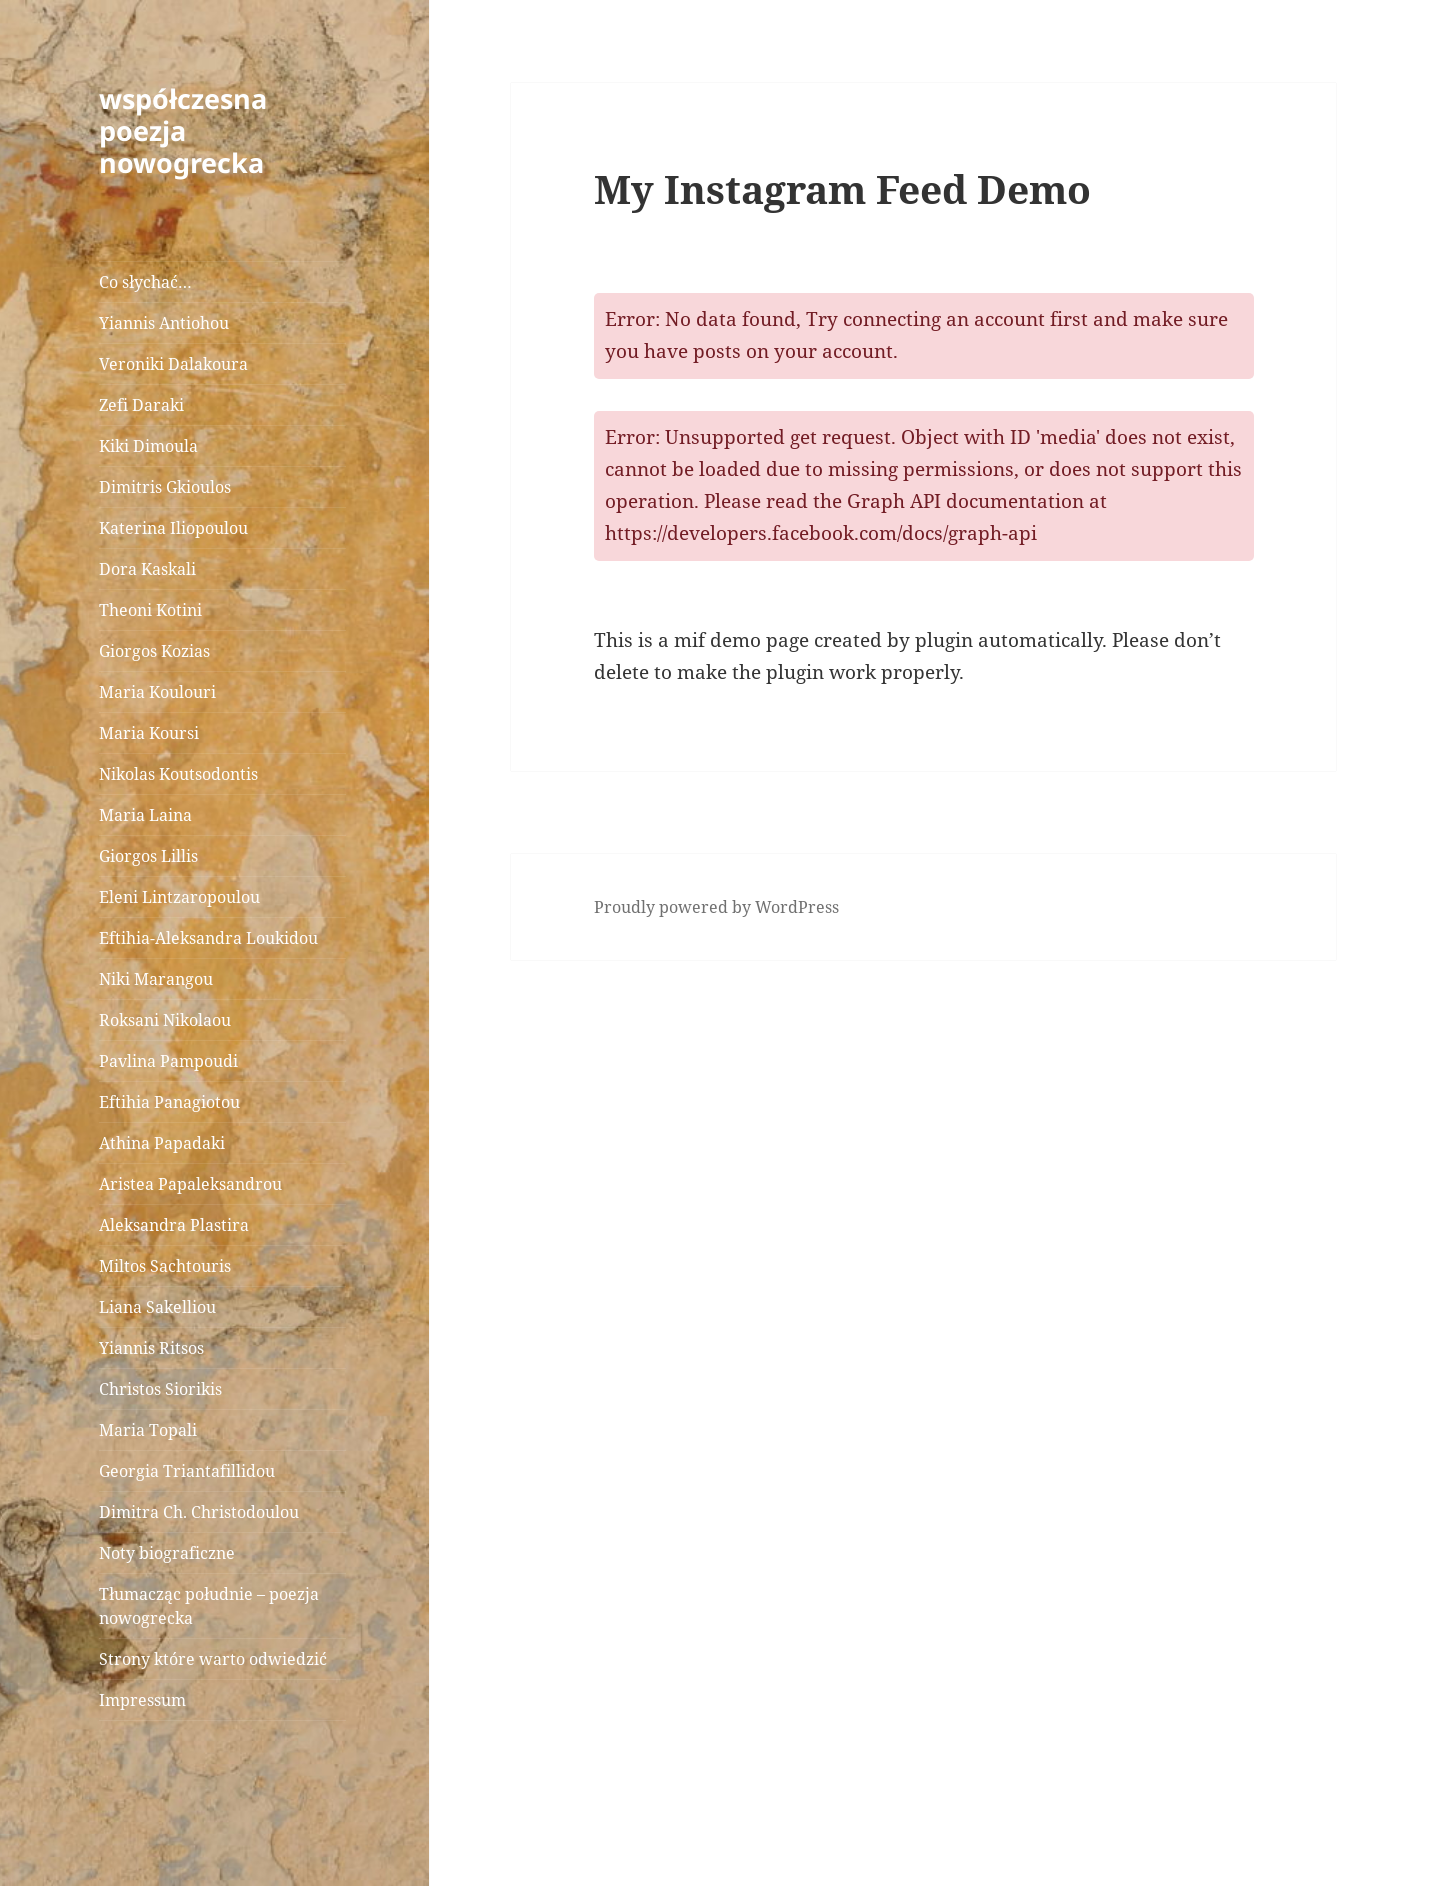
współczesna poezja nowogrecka (183, 130)
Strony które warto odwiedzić (213, 1659)
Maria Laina (145, 815)
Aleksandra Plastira (174, 1225)
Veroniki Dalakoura (173, 364)
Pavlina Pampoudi (168, 1061)
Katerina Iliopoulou (173, 528)
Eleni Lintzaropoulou (179, 897)
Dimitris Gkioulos (165, 487)
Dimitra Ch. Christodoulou (199, 1512)
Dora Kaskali (147, 569)
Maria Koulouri (157, 692)
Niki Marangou (156, 979)
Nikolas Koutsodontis (178, 774)
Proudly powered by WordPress (716, 907)
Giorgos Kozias (154, 651)
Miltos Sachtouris (165, 1266)
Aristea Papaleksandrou (190, 1184)
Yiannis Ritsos (151, 1348)
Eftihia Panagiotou (169, 1102)
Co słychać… (145, 282)
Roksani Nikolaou (165, 1020)
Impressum (142, 1700)
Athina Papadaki (162, 1143)
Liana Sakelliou (157, 1307)
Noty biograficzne (167, 1553)
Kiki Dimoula (148, 446)
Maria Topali (148, 1430)
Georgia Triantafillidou (187, 1471)
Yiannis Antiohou (164, 323)
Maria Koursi (149, 733)
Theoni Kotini (150, 610)
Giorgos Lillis (148, 856)
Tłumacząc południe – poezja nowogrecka (209, 1606)
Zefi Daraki (141, 405)
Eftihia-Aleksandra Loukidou (210, 938)
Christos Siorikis (160, 1389)
